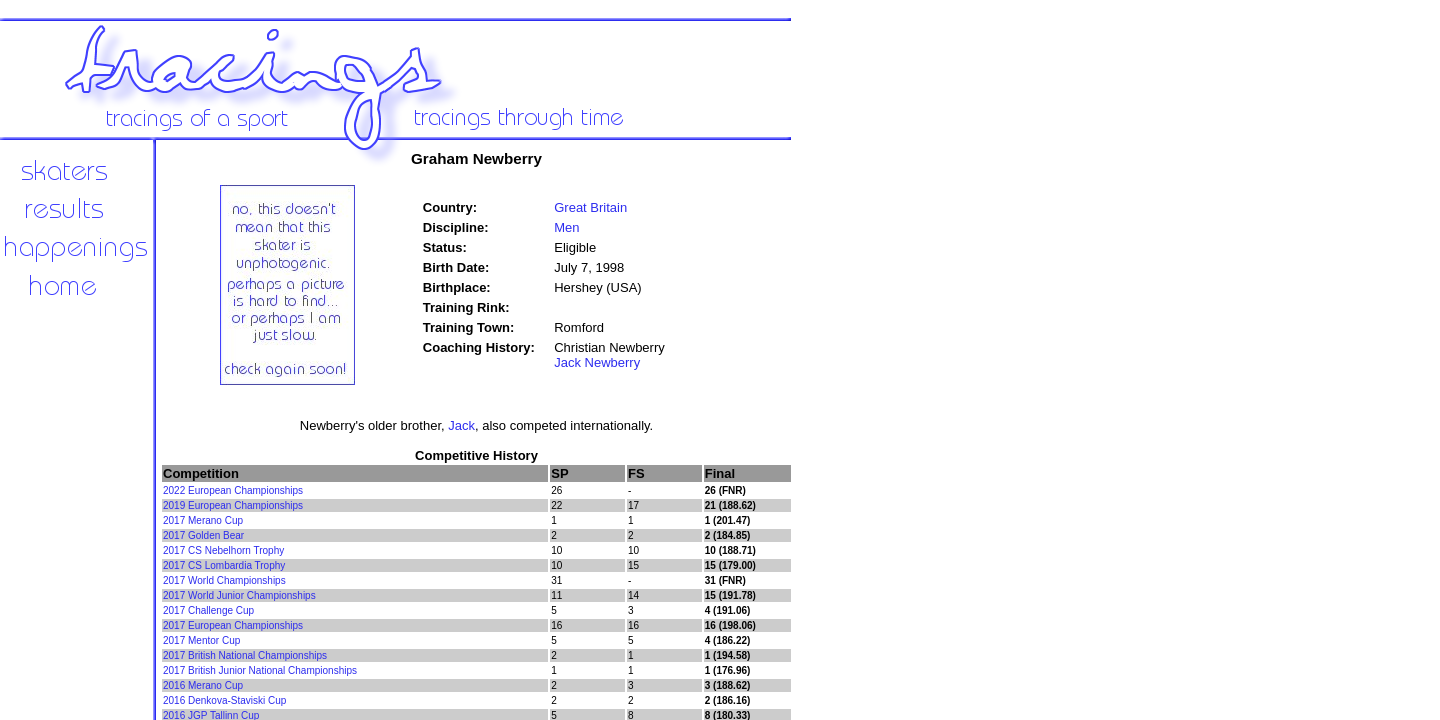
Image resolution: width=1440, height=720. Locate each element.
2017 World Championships (224, 580)
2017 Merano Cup (203, 520)
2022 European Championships (233, 490)
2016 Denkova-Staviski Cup (224, 700)
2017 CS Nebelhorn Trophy (223, 550)
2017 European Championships (233, 625)
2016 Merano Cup (203, 685)
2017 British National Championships (245, 655)
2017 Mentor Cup (201, 640)
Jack (461, 425)
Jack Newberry (597, 362)
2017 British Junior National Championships (260, 670)
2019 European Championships (233, 505)
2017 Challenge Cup (208, 610)
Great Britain (590, 207)
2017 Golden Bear (203, 535)
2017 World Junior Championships (239, 595)
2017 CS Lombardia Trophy (224, 565)
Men (566, 227)
